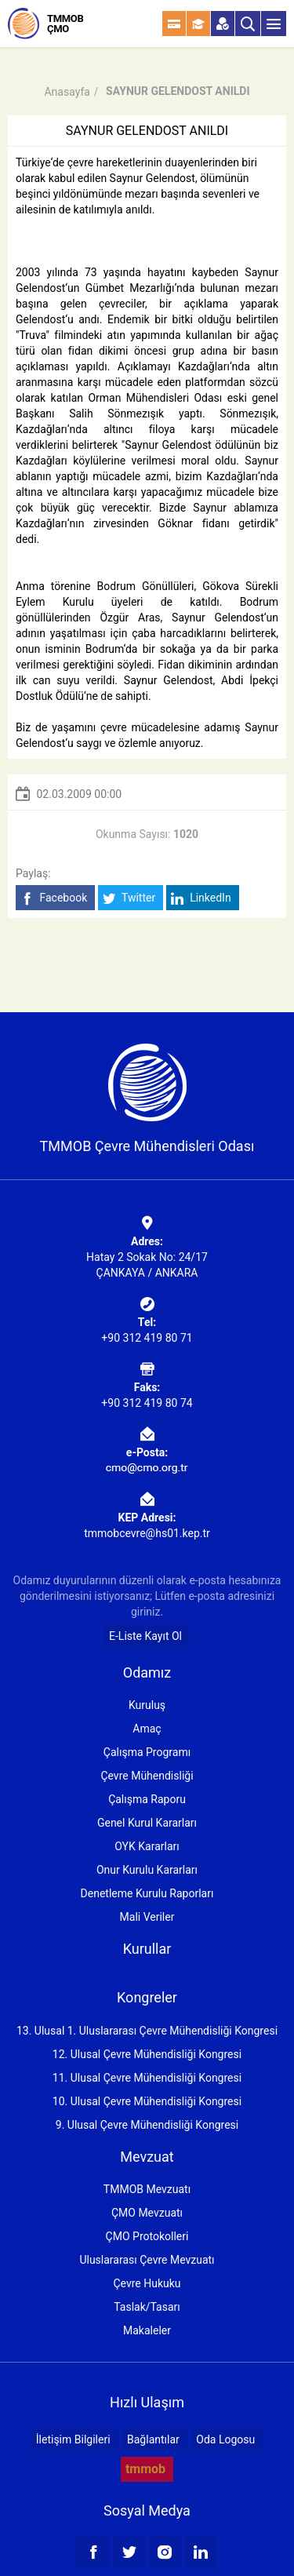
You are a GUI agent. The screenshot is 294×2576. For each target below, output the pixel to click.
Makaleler (147, 2330)
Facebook (53, 898)
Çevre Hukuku (146, 2283)
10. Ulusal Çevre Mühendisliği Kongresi (147, 2101)
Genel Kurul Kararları (147, 1822)
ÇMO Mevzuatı (147, 2212)
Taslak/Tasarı (147, 2307)
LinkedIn (201, 898)
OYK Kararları (146, 1846)
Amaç (146, 1728)
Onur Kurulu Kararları (147, 1870)
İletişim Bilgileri (73, 2439)
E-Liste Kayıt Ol (145, 1636)
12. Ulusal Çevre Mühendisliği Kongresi (147, 2054)
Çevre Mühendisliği (146, 1775)
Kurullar (147, 1948)
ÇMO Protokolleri (147, 2236)
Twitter (129, 898)
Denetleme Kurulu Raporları (147, 1893)
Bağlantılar (153, 2439)
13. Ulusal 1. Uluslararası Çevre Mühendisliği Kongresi (147, 2030)
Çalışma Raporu (147, 1799)
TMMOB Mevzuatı (147, 2189)
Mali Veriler (147, 1917)
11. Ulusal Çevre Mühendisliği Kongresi (147, 2077)
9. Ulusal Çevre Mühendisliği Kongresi (147, 2125)
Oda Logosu (225, 2439)
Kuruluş (147, 1705)
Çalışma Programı (147, 1752)
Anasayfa (66, 92)
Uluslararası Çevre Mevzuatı (146, 2260)
